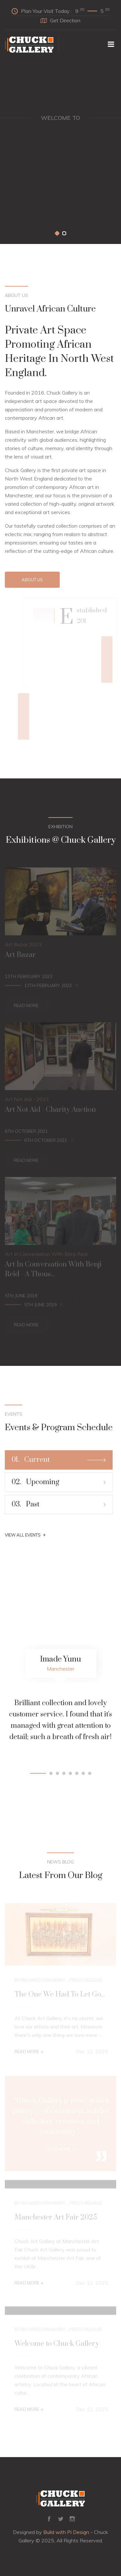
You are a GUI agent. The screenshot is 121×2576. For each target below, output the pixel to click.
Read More (26, 1007)
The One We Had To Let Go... (60, 1996)
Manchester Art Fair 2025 (56, 2219)
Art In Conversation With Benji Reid (46, 1255)
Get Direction (60, 20)
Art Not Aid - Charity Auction (50, 1111)
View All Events (25, 1534)
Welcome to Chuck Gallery (57, 2345)
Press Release (85, 1981)
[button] (57, 233)
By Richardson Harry (40, 1981)
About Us (32, 579)
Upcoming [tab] (59, 1482)
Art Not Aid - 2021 (27, 1100)
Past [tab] (59, 1504)
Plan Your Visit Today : (60, 10)
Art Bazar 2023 (23, 946)
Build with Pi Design (66, 2532)
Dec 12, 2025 (92, 2053)
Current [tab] (59, 1459)
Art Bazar (20, 956)
